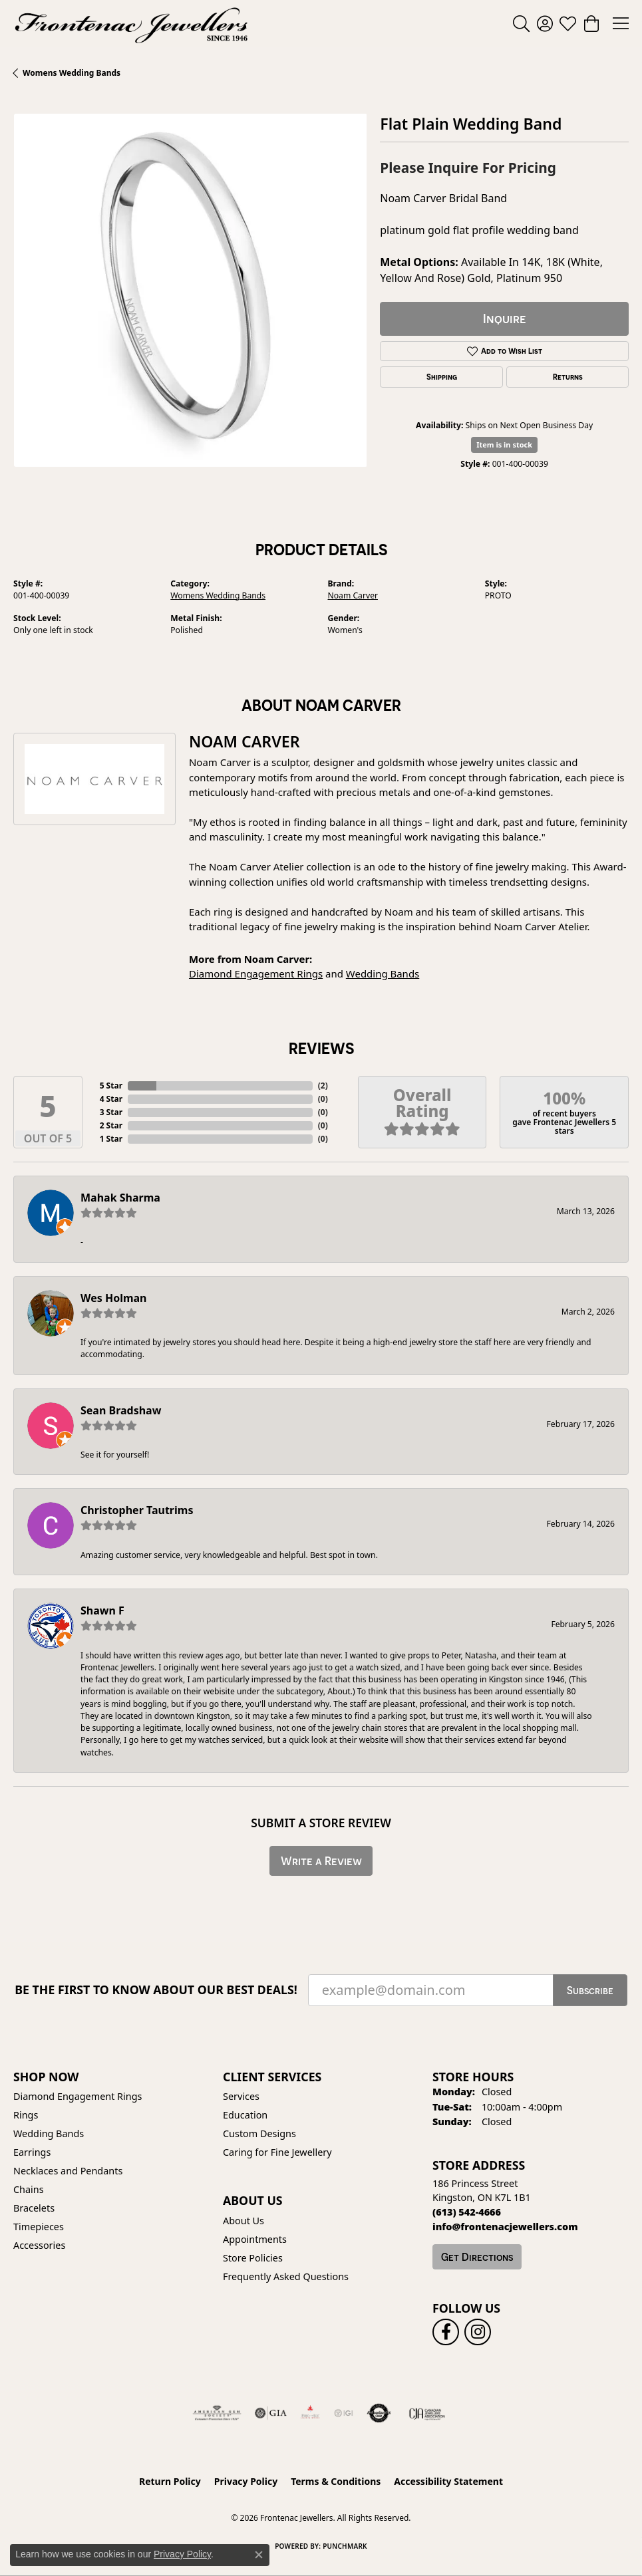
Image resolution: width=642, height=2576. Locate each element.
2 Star (111, 1125)
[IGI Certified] (343, 2413)
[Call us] (505, 2226)
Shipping (441, 377)
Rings (25, 2115)
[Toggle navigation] (620, 23)
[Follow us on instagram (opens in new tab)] (477, 2332)
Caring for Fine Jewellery (277, 2152)
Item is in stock (504, 445)
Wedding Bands (382, 973)
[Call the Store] (466, 2212)
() (323, 1085)
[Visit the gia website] (271, 2413)
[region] (190, 290)
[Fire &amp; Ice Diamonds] (310, 2413)
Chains (28, 2189)
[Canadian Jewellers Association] (427, 2413)
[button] (521, 23)
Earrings (32, 2152)
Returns (568, 377)
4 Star (111, 1098)
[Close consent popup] (259, 2555)
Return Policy (170, 2481)
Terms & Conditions (336, 2481)
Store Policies (253, 2258)
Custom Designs (259, 2133)
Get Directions (477, 2257)
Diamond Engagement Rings (256, 973)
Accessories (39, 2245)
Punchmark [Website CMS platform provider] (345, 2546)
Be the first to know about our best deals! (156, 1990)
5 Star (111, 1085)
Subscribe (590, 1990)
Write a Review (321, 1861)
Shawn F (102, 1610)
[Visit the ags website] (216, 2413)
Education (245, 2115)
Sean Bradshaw (120, 1410)
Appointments (255, 2239)
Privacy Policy (245, 2481)
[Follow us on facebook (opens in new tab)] (445, 2332)
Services (241, 2096)
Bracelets (34, 2208)
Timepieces (38, 2226)
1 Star (111, 1138)
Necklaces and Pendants (67, 2170)
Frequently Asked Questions (286, 2276)
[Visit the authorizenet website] (379, 2413)
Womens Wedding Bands (71, 72)
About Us (243, 2220)
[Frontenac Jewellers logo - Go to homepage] (131, 23)
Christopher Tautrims (136, 1510)
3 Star (111, 1112)
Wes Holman (113, 1298)
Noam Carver (353, 595)
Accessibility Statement (448, 2481)
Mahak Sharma (120, 1197)
